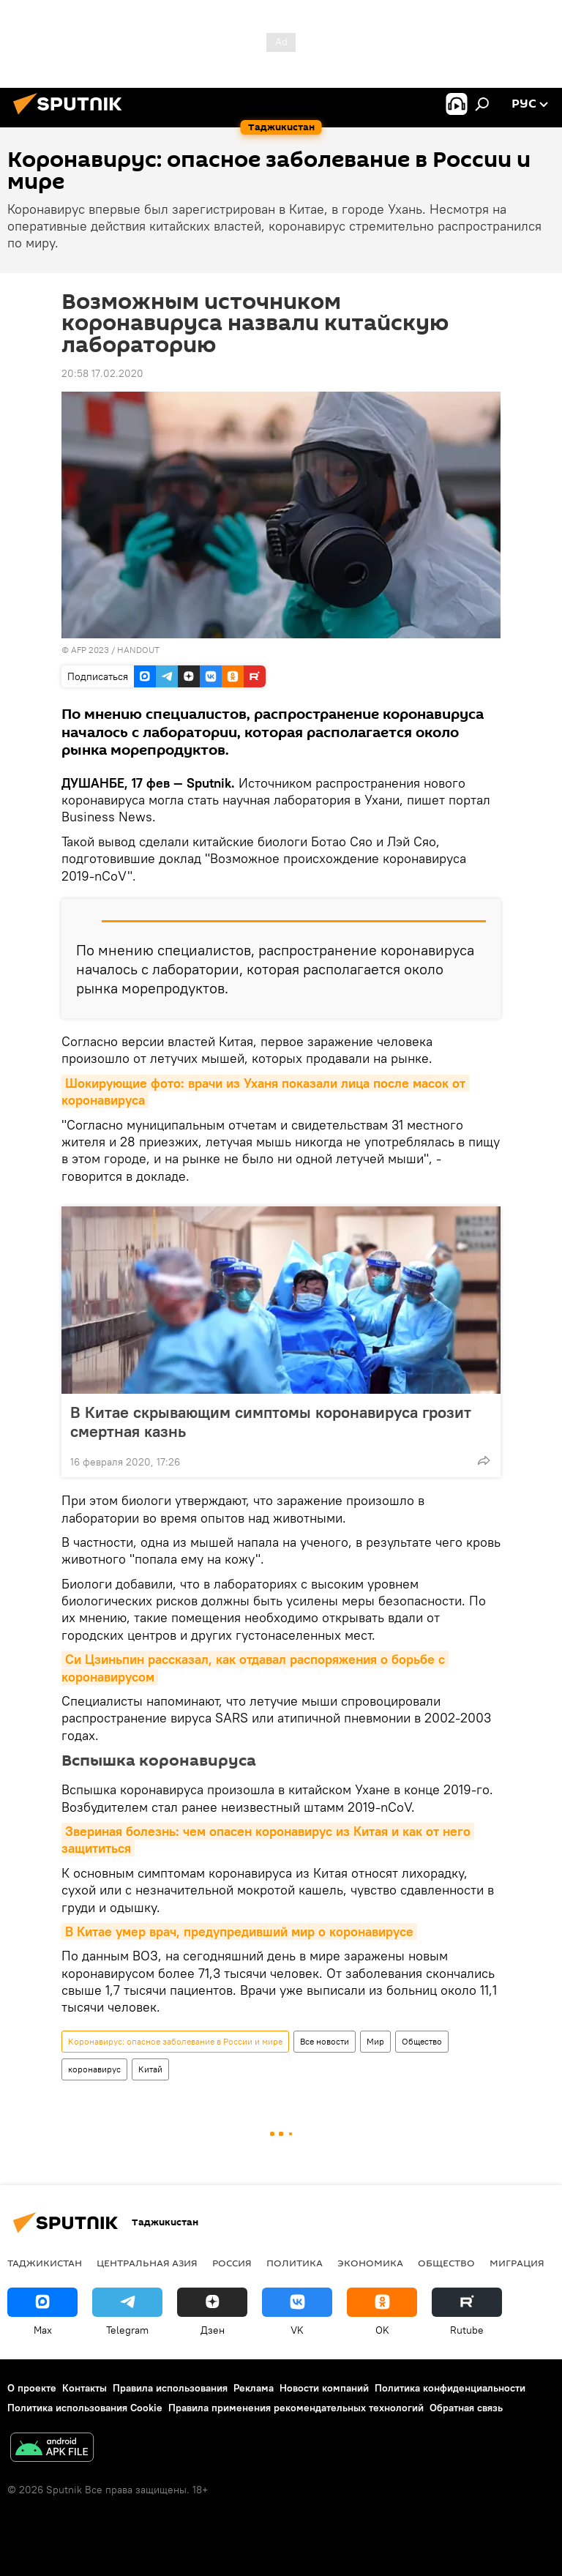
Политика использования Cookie (84, 2407)
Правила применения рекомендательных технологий (296, 2407)
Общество (422, 2041)
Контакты (84, 2387)
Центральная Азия (147, 2262)
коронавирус (94, 2069)
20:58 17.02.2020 (102, 373)
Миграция (517, 2262)
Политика (294, 2262)
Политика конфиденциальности (450, 2387)
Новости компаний (324, 2387)
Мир (375, 2041)
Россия (232, 2262)
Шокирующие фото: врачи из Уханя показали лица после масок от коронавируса (265, 1091)
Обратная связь (466, 2407)
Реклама (253, 2387)
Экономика (370, 2262)
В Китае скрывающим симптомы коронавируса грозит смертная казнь (270, 1422)
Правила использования (170, 2387)
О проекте (31, 2387)
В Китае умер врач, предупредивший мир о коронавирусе (239, 1931)
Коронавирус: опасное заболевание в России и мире (175, 2041)
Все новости (324, 2041)
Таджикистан (44, 2262)
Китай (150, 2069)
